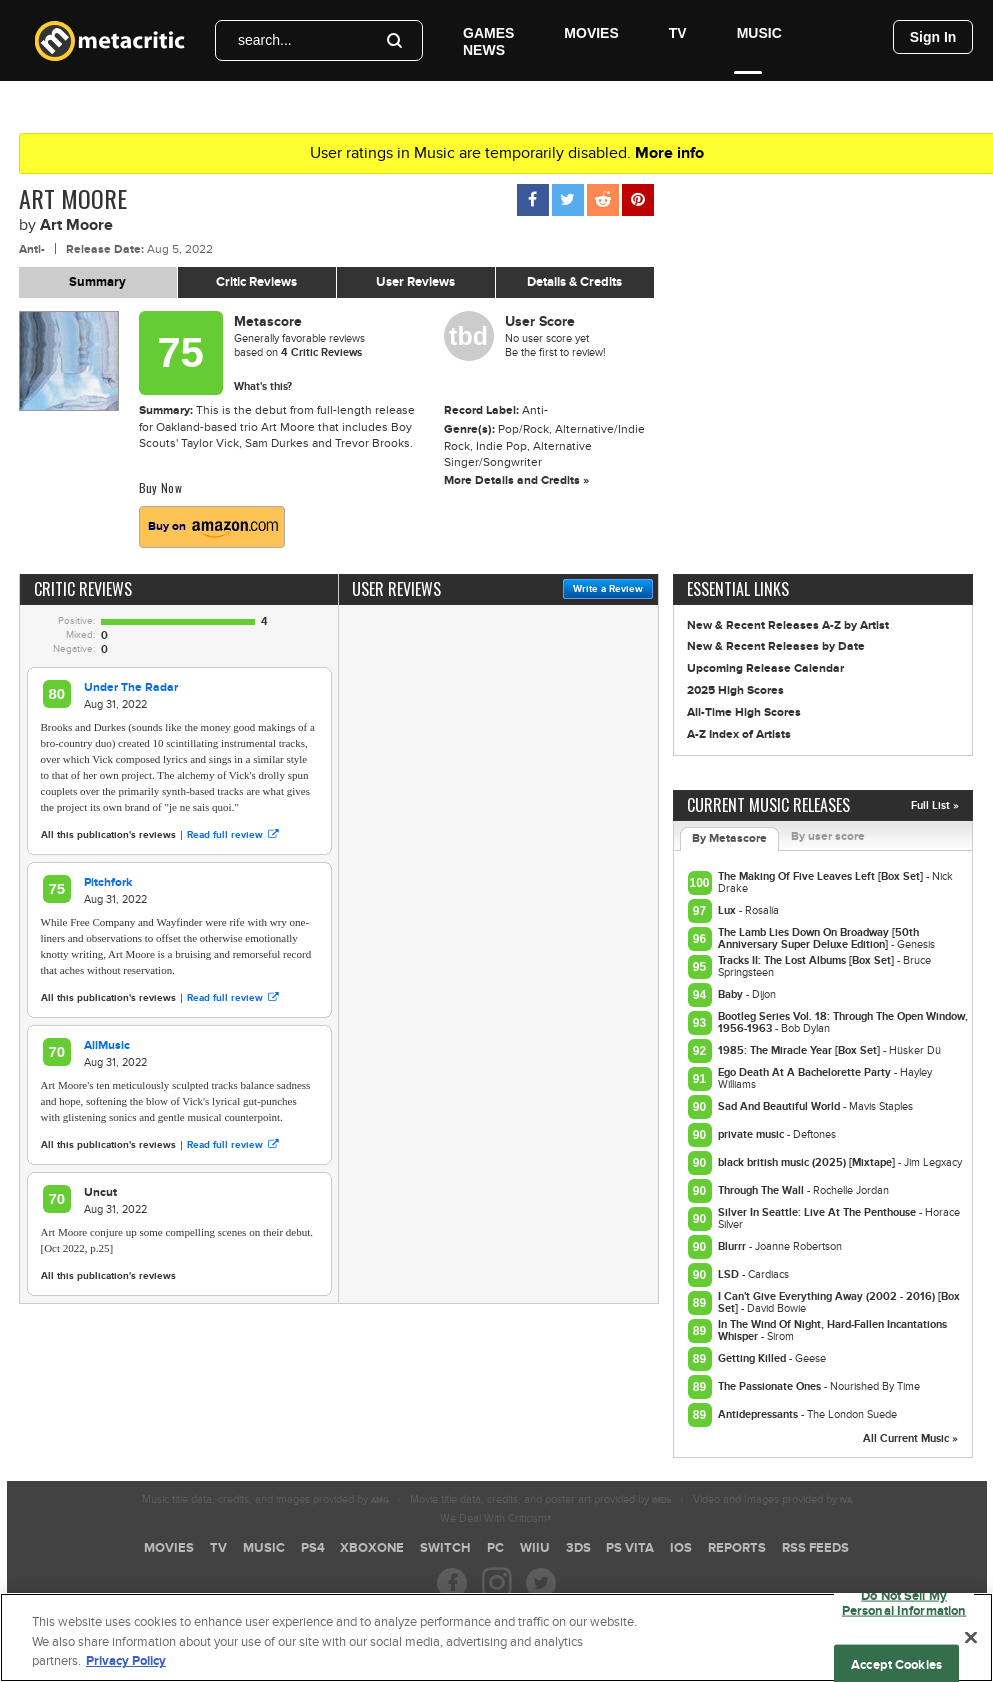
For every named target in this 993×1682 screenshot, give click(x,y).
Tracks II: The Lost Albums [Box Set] (807, 960)
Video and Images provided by (772, 1499)
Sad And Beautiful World (780, 1106)
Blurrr (733, 1246)
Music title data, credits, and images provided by (265, 1499)
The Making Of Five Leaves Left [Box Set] (822, 876)
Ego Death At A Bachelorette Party (806, 1072)
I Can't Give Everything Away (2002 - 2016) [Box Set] (839, 1302)
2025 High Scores (735, 690)
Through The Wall (762, 1190)
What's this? (263, 386)
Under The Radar (131, 687)
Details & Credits (574, 282)
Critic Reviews (256, 282)
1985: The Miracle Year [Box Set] (800, 1050)
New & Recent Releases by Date (776, 646)
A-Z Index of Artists (739, 734)
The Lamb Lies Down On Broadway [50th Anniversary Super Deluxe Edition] (818, 938)
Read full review (232, 835)
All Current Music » (910, 1438)
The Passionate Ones (771, 1386)
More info (669, 153)
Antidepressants (759, 1414)
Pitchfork (108, 882)
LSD (730, 1274)
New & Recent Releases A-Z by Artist (788, 625)
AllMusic (107, 1045)
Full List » (935, 805)
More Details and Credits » (516, 480)
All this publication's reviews (108, 835)
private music (752, 1134)
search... (265, 40)
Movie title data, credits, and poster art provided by (541, 1499)
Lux (728, 910)
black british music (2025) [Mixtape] (808, 1162)
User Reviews (415, 282)
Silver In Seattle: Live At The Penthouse (818, 1212)
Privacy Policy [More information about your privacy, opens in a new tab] (126, 1668)
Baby (732, 994)
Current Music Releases (768, 805)
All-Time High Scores (744, 712)
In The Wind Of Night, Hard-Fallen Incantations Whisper (832, 1330)
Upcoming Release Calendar (765, 668)
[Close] (971, 1643)
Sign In (933, 37)
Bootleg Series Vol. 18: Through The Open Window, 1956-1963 (843, 1022)
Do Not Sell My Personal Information (904, 1609)
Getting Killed (753, 1358)
